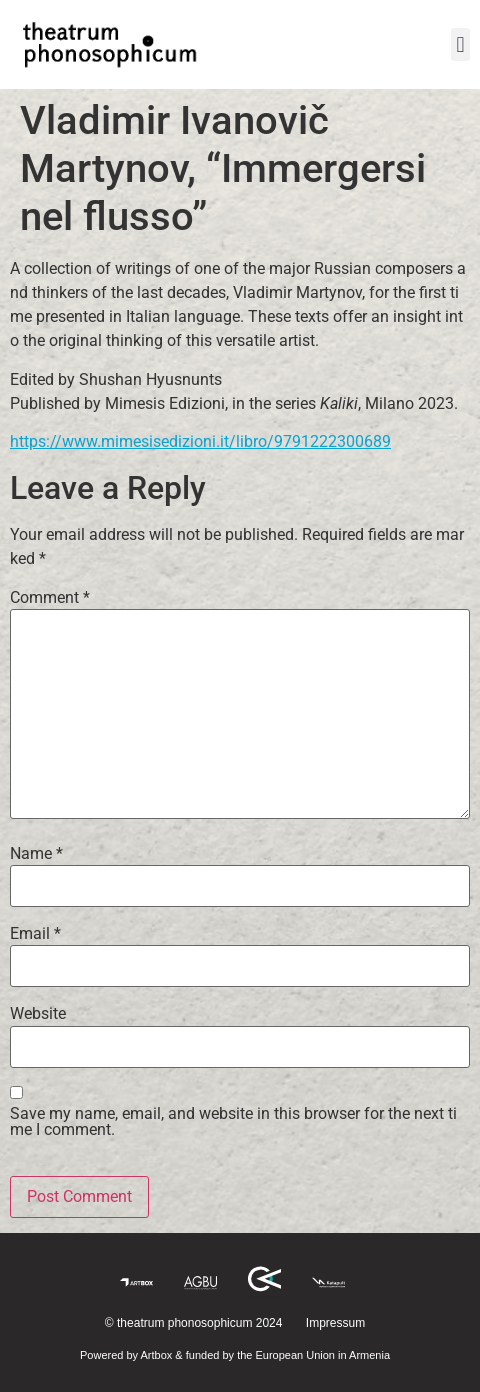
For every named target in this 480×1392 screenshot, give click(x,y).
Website (38, 1014)
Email (35, 934)
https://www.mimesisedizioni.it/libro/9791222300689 (200, 441)
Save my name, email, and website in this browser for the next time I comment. (233, 1122)
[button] (460, 44)
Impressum (335, 1323)
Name (36, 854)
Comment (50, 598)
